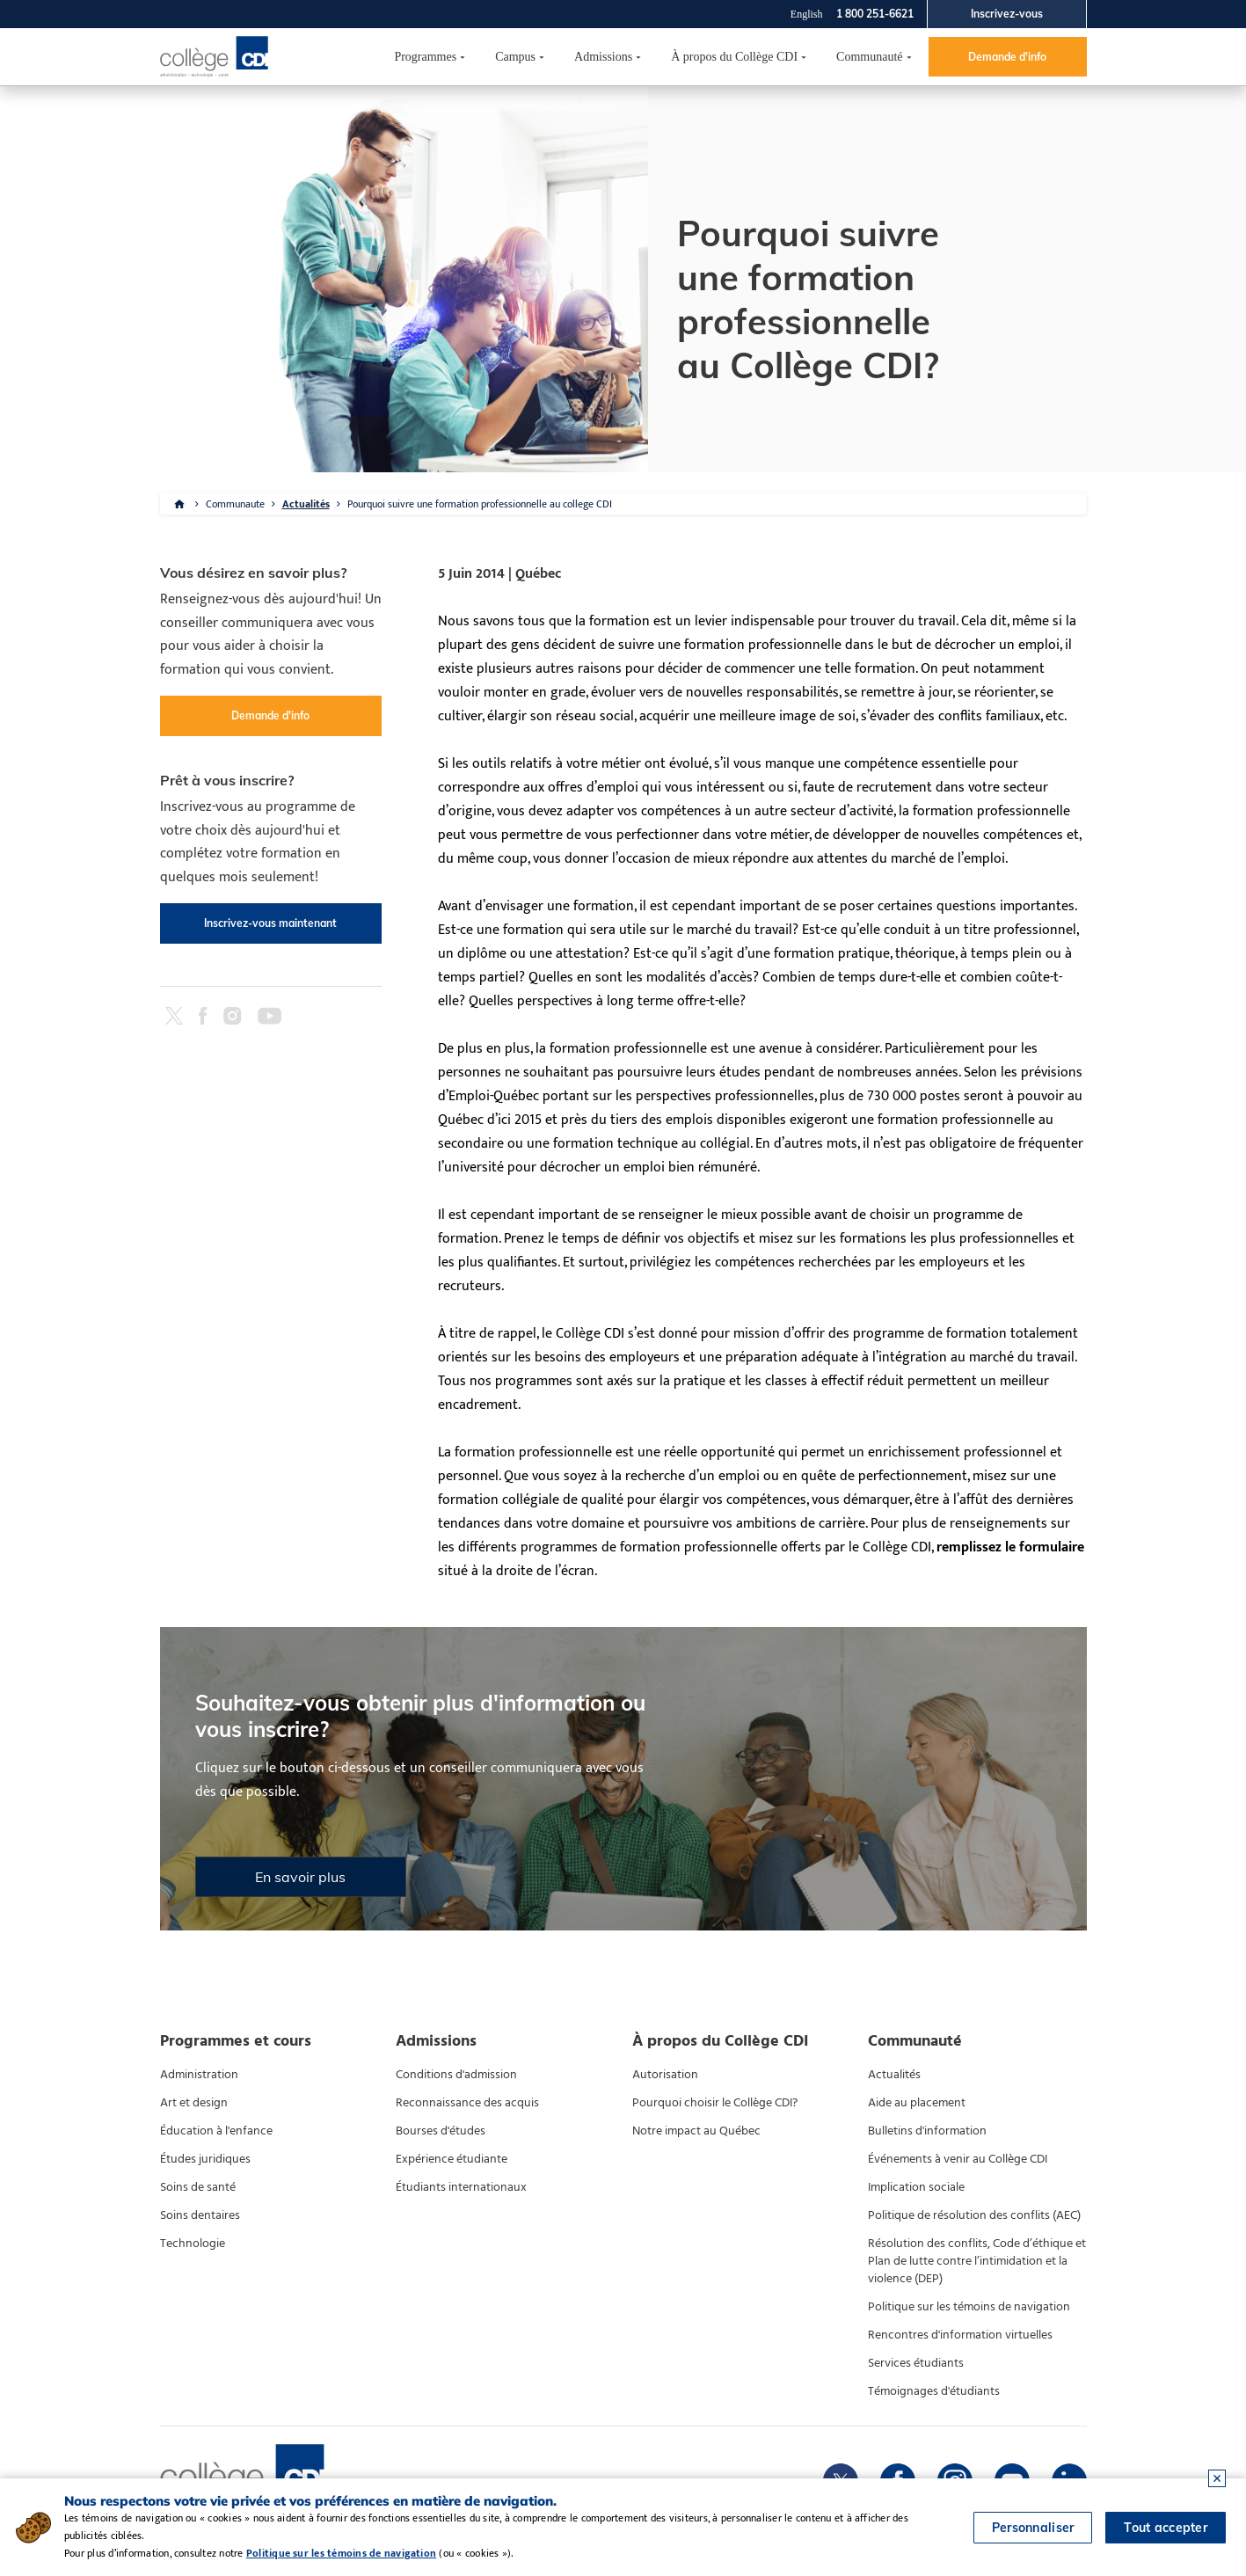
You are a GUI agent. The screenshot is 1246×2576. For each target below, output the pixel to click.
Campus (515, 56)
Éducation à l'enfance (216, 2131)
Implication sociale (916, 2187)
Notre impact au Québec (696, 2131)
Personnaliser (1033, 2528)
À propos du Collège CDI (734, 56)
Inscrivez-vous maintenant (270, 923)
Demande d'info (1007, 56)
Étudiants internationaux (461, 2187)
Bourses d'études (440, 2131)
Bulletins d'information (927, 2131)
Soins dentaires (200, 2215)
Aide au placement (916, 2103)
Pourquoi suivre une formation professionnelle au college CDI (479, 504)
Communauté (869, 56)
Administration (199, 2074)
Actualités (306, 504)
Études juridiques (205, 2159)
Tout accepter (1165, 2528)
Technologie (192, 2243)
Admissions (603, 56)
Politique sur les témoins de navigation (969, 2307)
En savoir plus (300, 1877)
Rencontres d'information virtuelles (960, 2335)
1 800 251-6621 (875, 13)
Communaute (235, 504)
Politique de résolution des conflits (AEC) (974, 2215)
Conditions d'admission (456, 2074)
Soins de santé (198, 2187)
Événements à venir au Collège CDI (957, 2159)
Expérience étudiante (451, 2159)
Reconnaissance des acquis (467, 2103)
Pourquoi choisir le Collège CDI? (715, 2103)
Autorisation (665, 2074)
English (807, 14)
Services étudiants (916, 2363)
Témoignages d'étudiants (934, 2391)
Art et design (194, 2103)
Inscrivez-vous (1007, 13)
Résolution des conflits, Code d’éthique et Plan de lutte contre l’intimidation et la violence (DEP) (977, 2261)
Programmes (425, 56)
